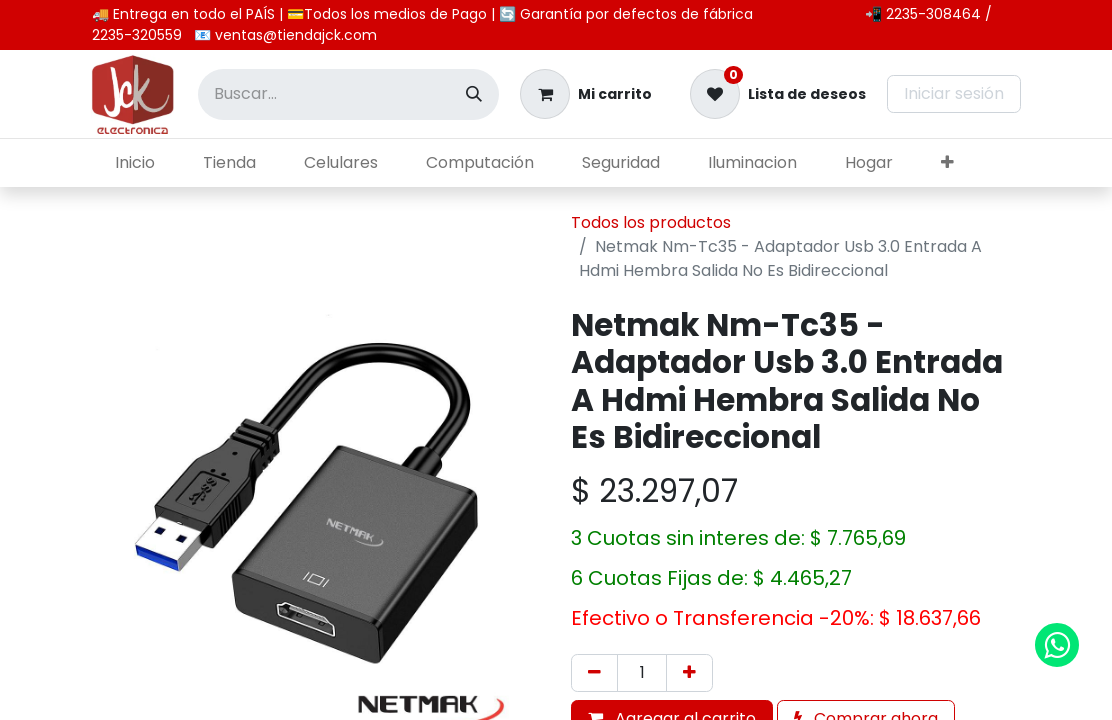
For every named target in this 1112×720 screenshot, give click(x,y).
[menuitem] (135, 163)
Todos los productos (651, 222)
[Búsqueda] (474, 94)
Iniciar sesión (954, 93)
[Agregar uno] (689, 673)
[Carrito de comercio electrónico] (586, 94)
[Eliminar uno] (594, 673)
